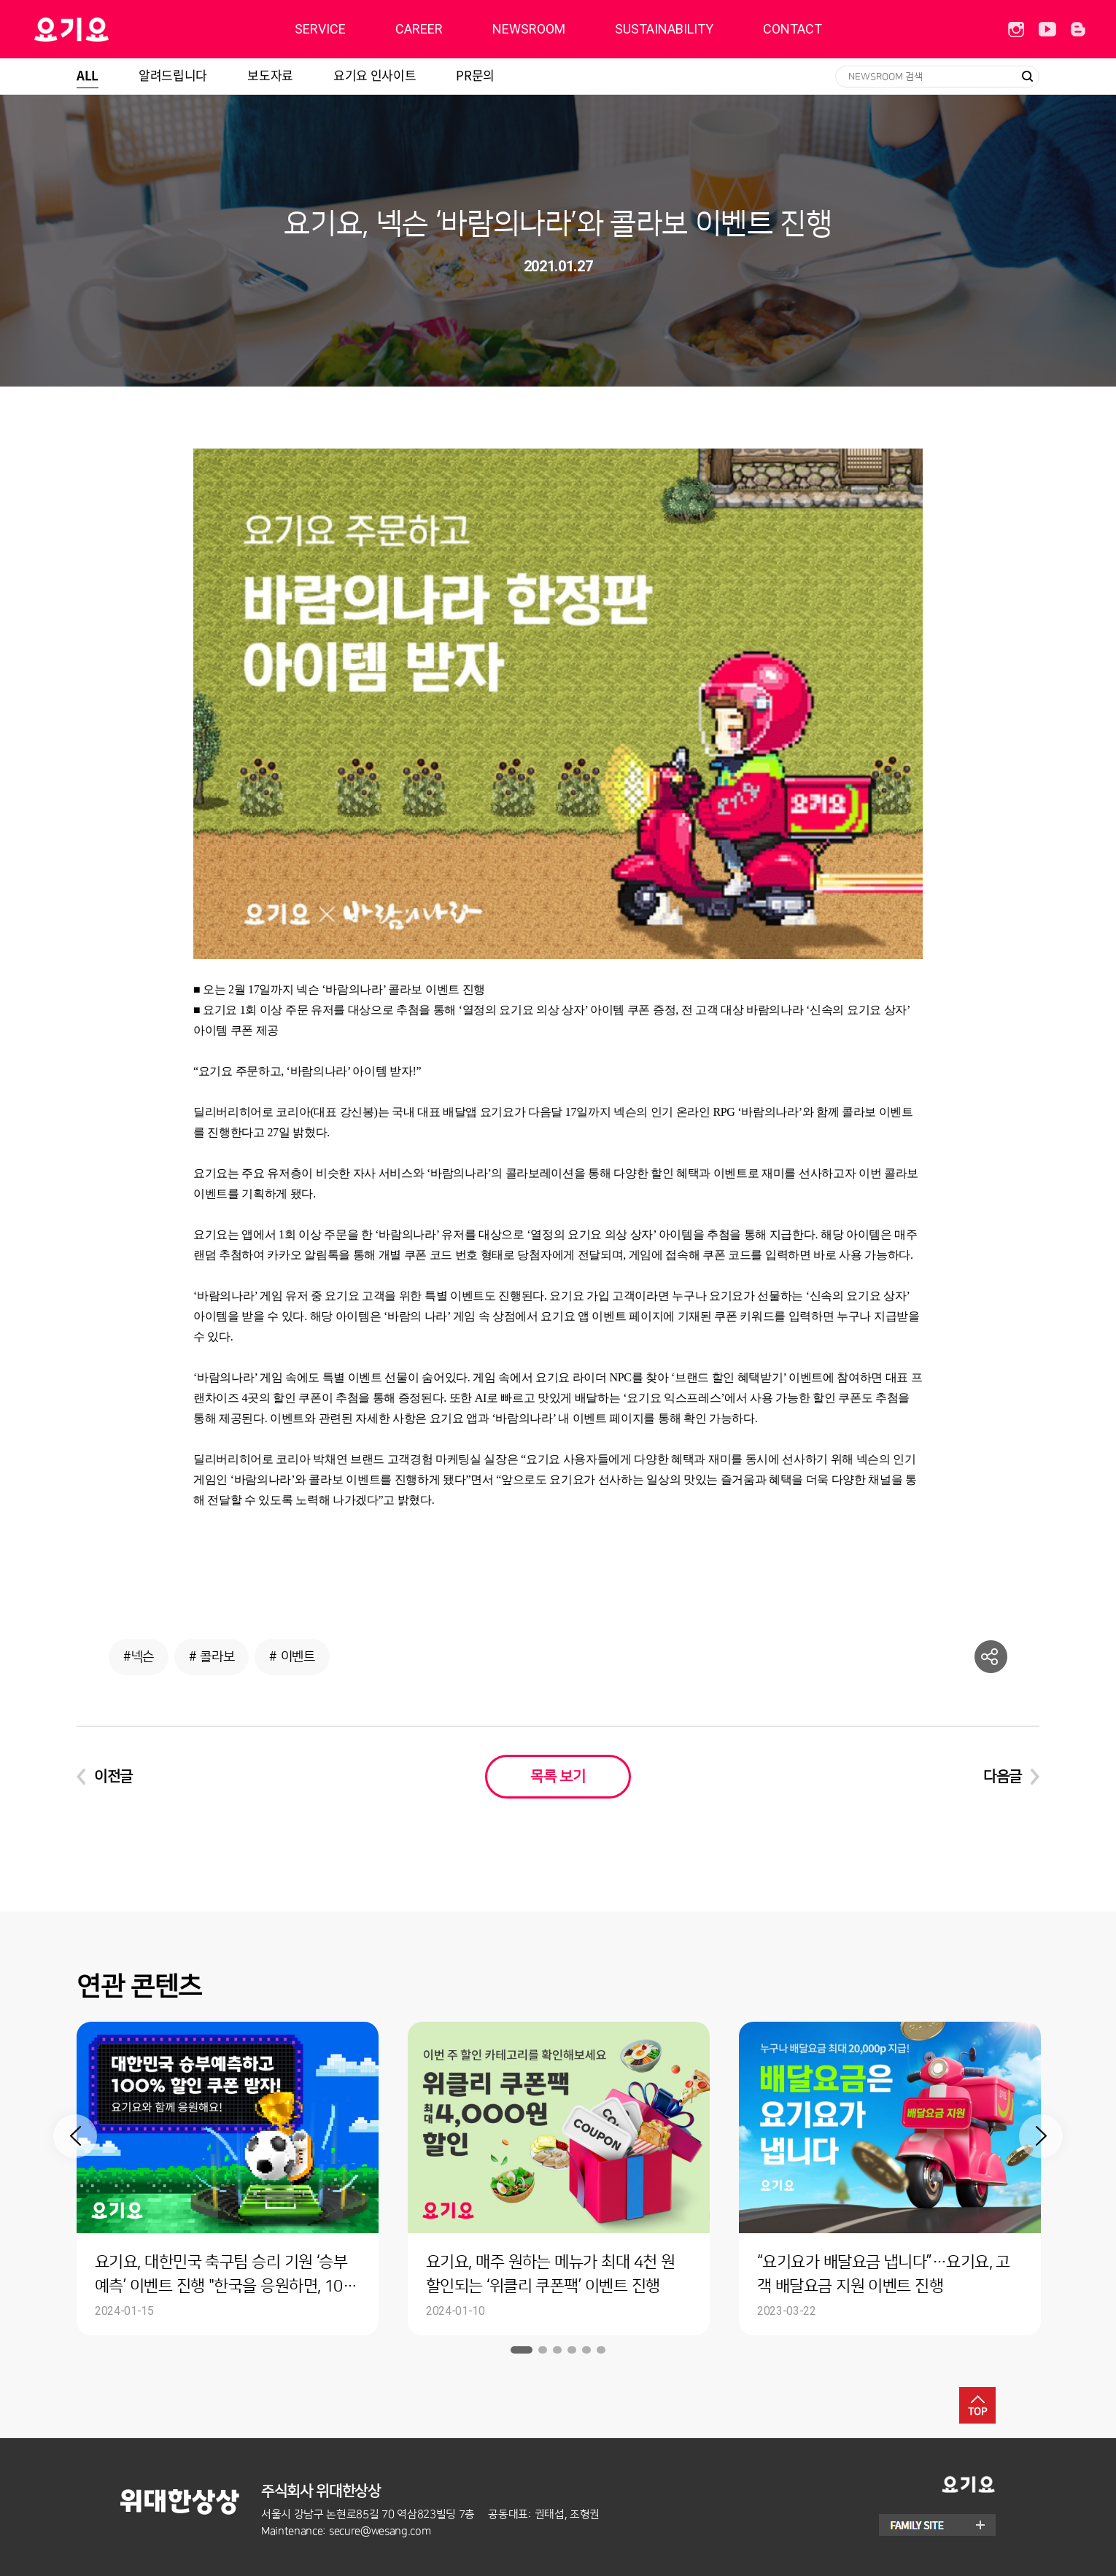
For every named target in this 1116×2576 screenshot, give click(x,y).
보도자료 (270, 75)
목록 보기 (557, 1777)
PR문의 (475, 75)
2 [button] (542, 2350)
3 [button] (557, 2350)
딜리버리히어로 (108, 29)
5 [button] (586, 2350)
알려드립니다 (173, 75)
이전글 (113, 1777)
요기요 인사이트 (374, 75)
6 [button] (601, 2350)
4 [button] (571, 2350)
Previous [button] (75, 2136)
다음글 (1002, 1777)
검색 (1027, 77)
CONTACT (792, 28)
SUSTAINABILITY (664, 28)
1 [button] (521, 2350)
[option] (227, 2178)
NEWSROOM (528, 28)
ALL (87, 75)
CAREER (419, 28)
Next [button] (1041, 2136)
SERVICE (320, 28)
